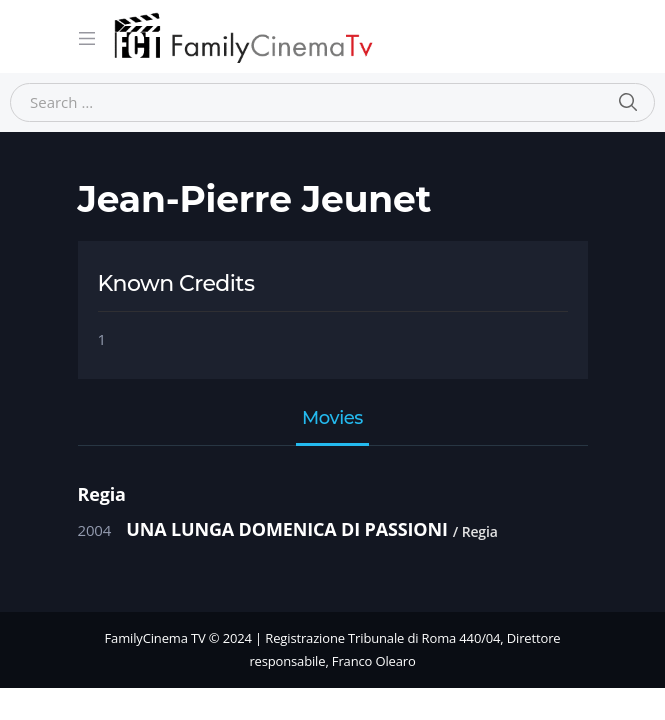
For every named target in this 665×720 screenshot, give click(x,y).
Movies (332, 419)
